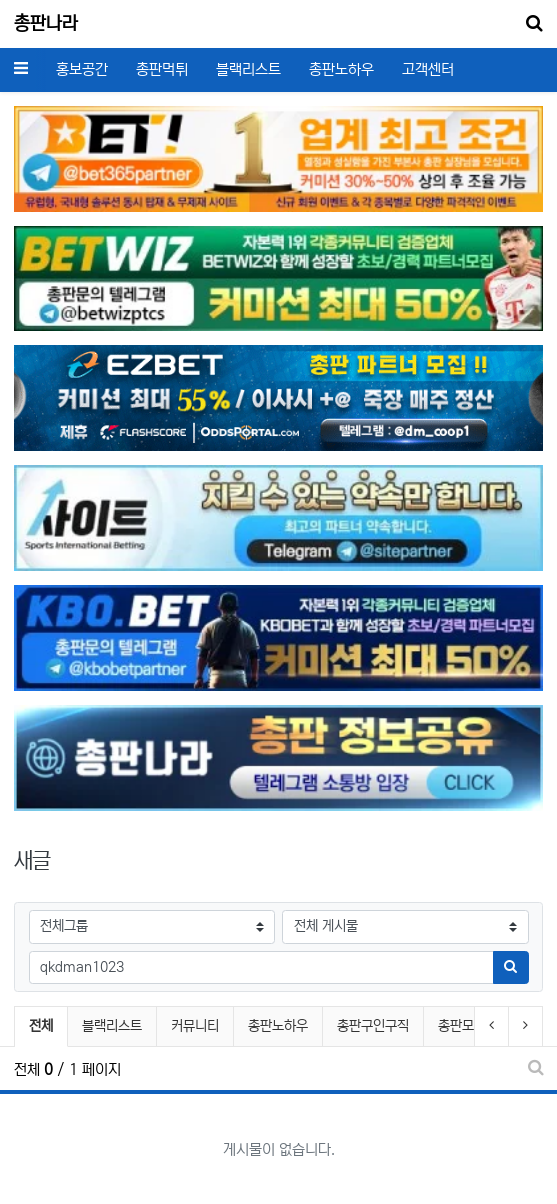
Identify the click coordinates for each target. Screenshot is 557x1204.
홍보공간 (82, 69)
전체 (41, 1026)
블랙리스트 (248, 69)
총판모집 (462, 1026)
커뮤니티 (195, 1026)
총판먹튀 (162, 69)
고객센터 (428, 69)
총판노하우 (341, 69)
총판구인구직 (373, 1026)
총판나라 (46, 24)
